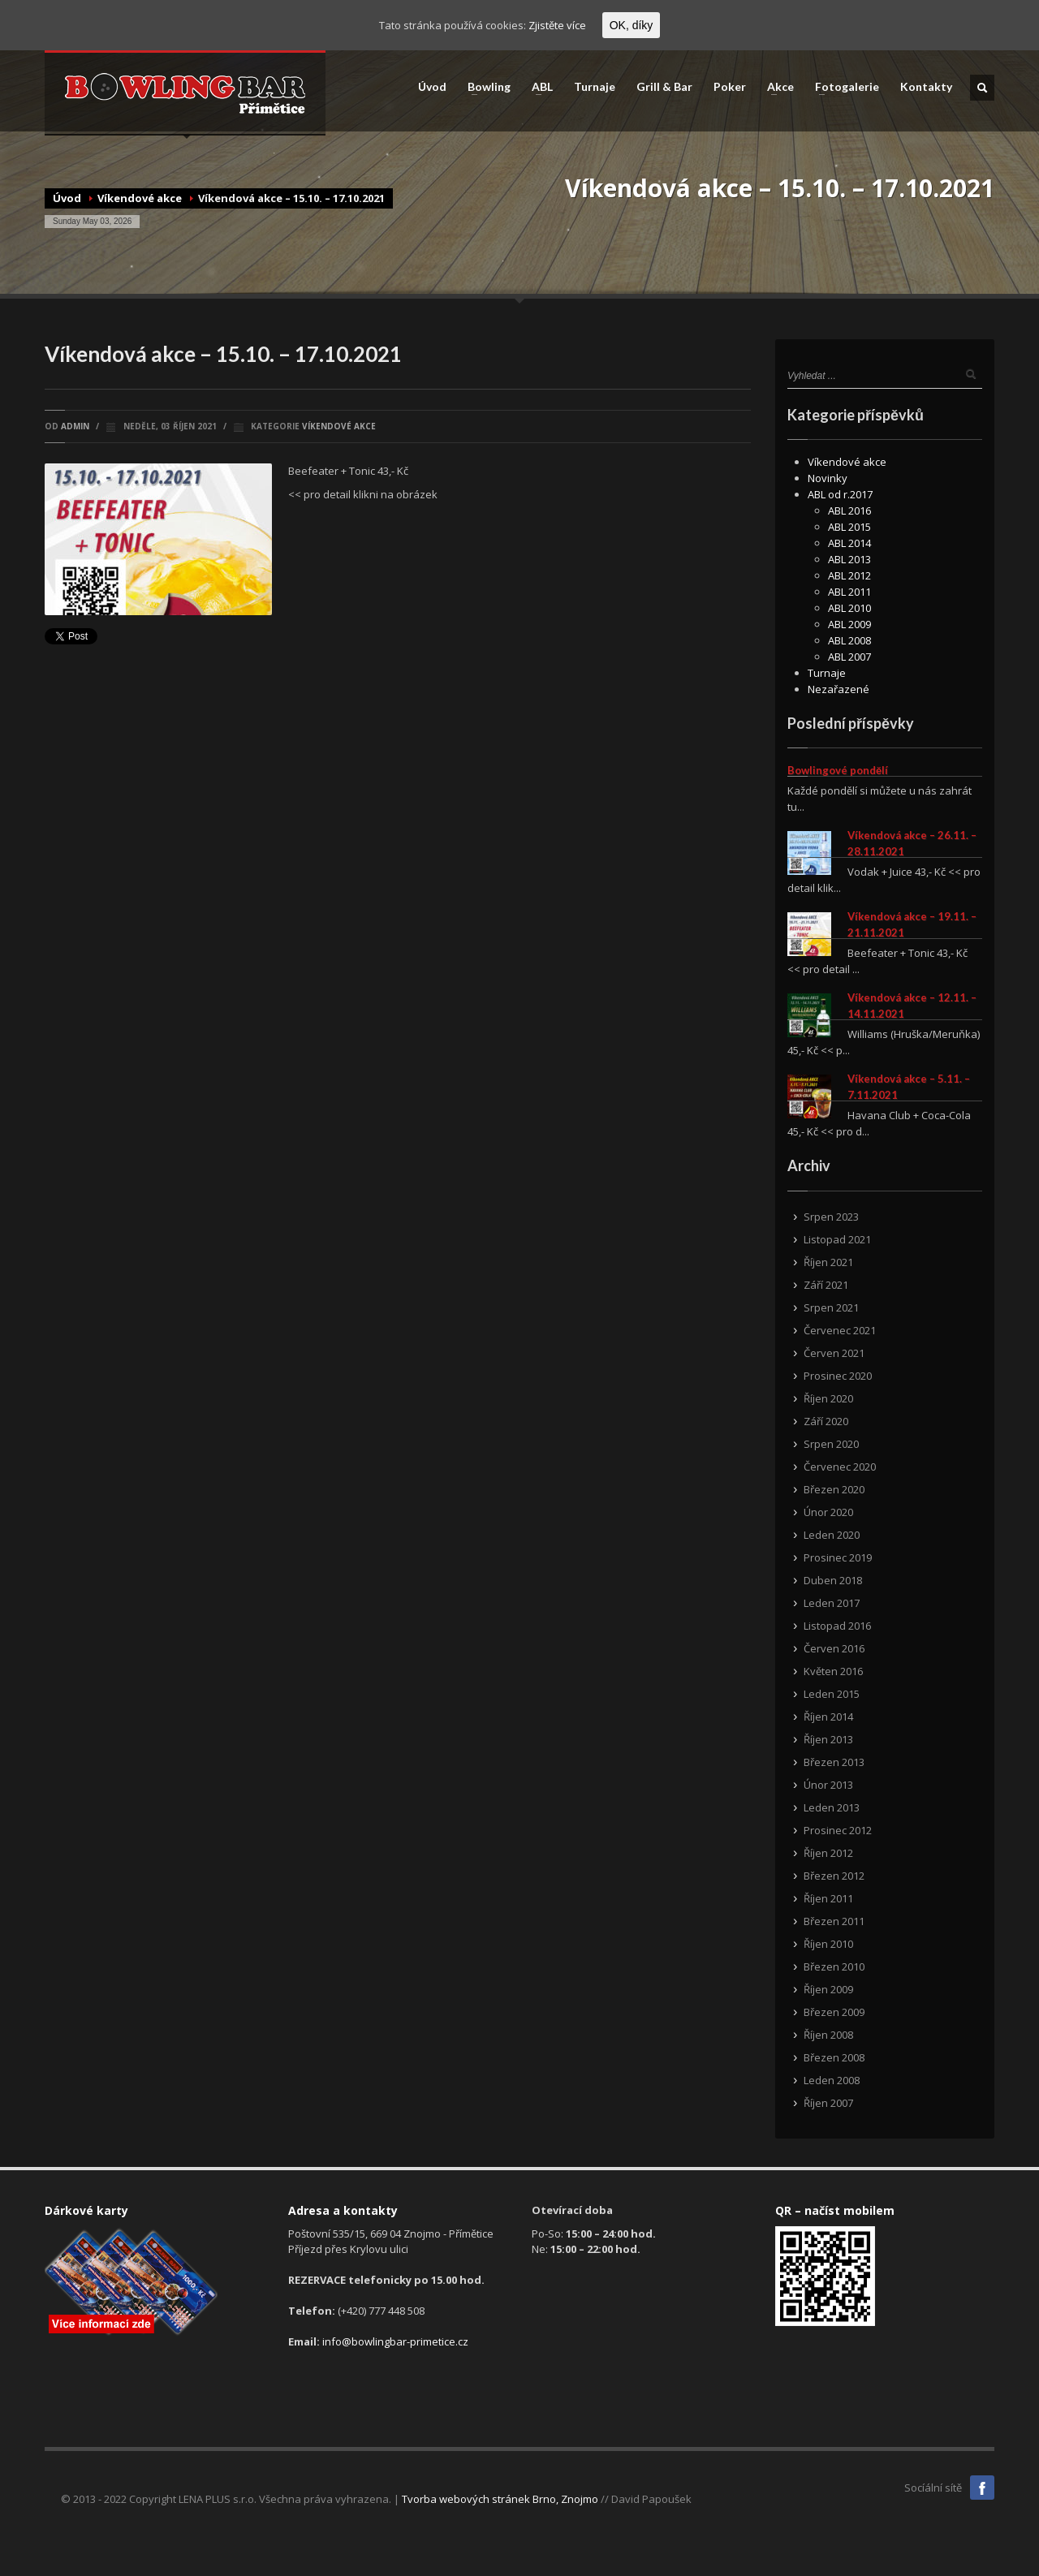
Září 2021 (826, 1284)
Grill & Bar (664, 87)
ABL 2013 (849, 559)
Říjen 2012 (828, 1853)
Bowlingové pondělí (837, 770)
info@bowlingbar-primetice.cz (395, 2341)
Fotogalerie (842, 87)
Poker (730, 87)
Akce (775, 87)
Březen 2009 (834, 2012)
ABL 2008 (849, 640)
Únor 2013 (828, 1784)
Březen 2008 (834, 2057)
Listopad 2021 (837, 1239)
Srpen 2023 (831, 1216)
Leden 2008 (832, 2080)
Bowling (484, 87)
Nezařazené (838, 689)
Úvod (432, 87)
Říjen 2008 (828, 2034)
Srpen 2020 (831, 1444)
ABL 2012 (849, 575)
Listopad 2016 (837, 1625)
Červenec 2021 (840, 1330)
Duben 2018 (833, 1580)
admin (75, 426)
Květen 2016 (833, 1671)
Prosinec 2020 (838, 1375)
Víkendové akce (139, 198)
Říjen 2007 (828, 2103)
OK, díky (631, 25)
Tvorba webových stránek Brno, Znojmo (500, 2499)
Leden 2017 (832, 1603)
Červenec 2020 (840, 1466)
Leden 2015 (832, 1693)
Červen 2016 (834, 1648)
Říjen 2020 (828, 1398)
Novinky (827, 478)
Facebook (982, 2487)
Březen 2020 (834, 1489)
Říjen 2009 (828, 1989)
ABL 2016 (849, 510)
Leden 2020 (832, 1534)
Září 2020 (826, 1421)
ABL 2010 (849, 608)
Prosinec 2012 (838, 1830)
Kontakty (926, 87)
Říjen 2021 (828, 1262)
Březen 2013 (834, 1762)
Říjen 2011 (828, 1898)
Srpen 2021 (831, 1307)
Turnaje (594, 87)
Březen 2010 (834, 1966)
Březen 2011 (834, 1921)
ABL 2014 (849, 543)
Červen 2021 (834, 1353)
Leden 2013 (832, 1807)
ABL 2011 (849, 591)
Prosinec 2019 (838, 1557)
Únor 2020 (828, 1512)
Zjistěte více (557, 25)
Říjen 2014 (828, 1716)
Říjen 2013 (828, 1739)
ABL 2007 (849, 656)
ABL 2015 (849, 526)
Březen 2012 (834, 1875)
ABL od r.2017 (840, 494)
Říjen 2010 (828, 1943)
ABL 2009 (849, 624)
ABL (537, 87)
